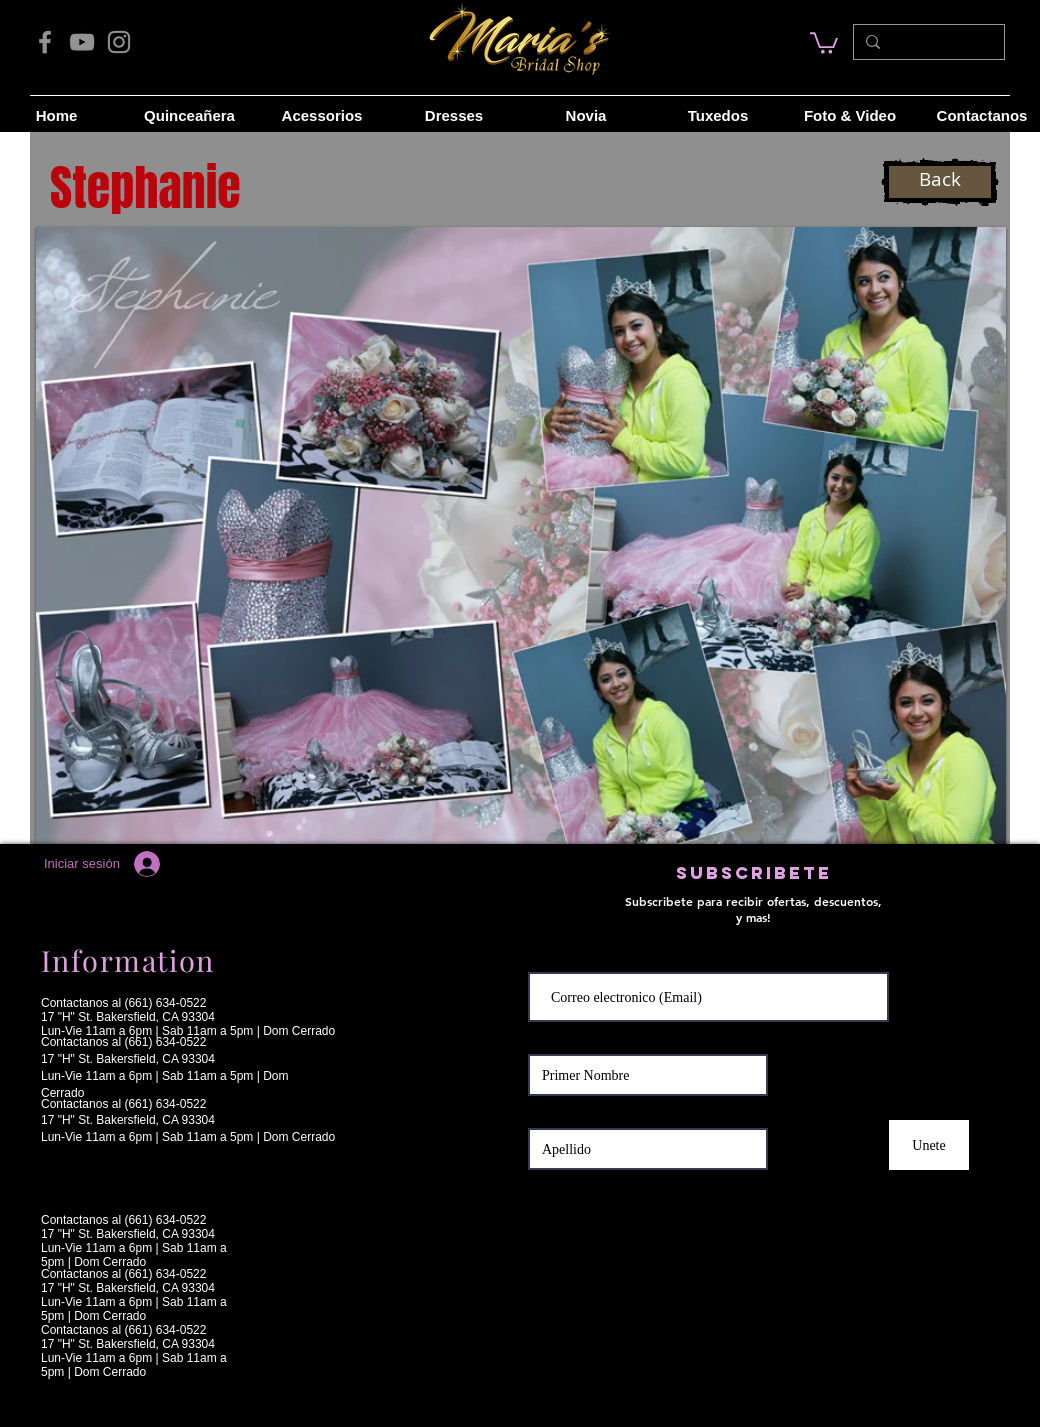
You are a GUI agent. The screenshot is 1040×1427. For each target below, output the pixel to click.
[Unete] (929, 1145)
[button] (521, 535)
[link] (824, 42)
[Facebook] (45, 42)
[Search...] (927, 42)
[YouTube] (82, 42)
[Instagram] (119, 42)
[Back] (940, 182)
